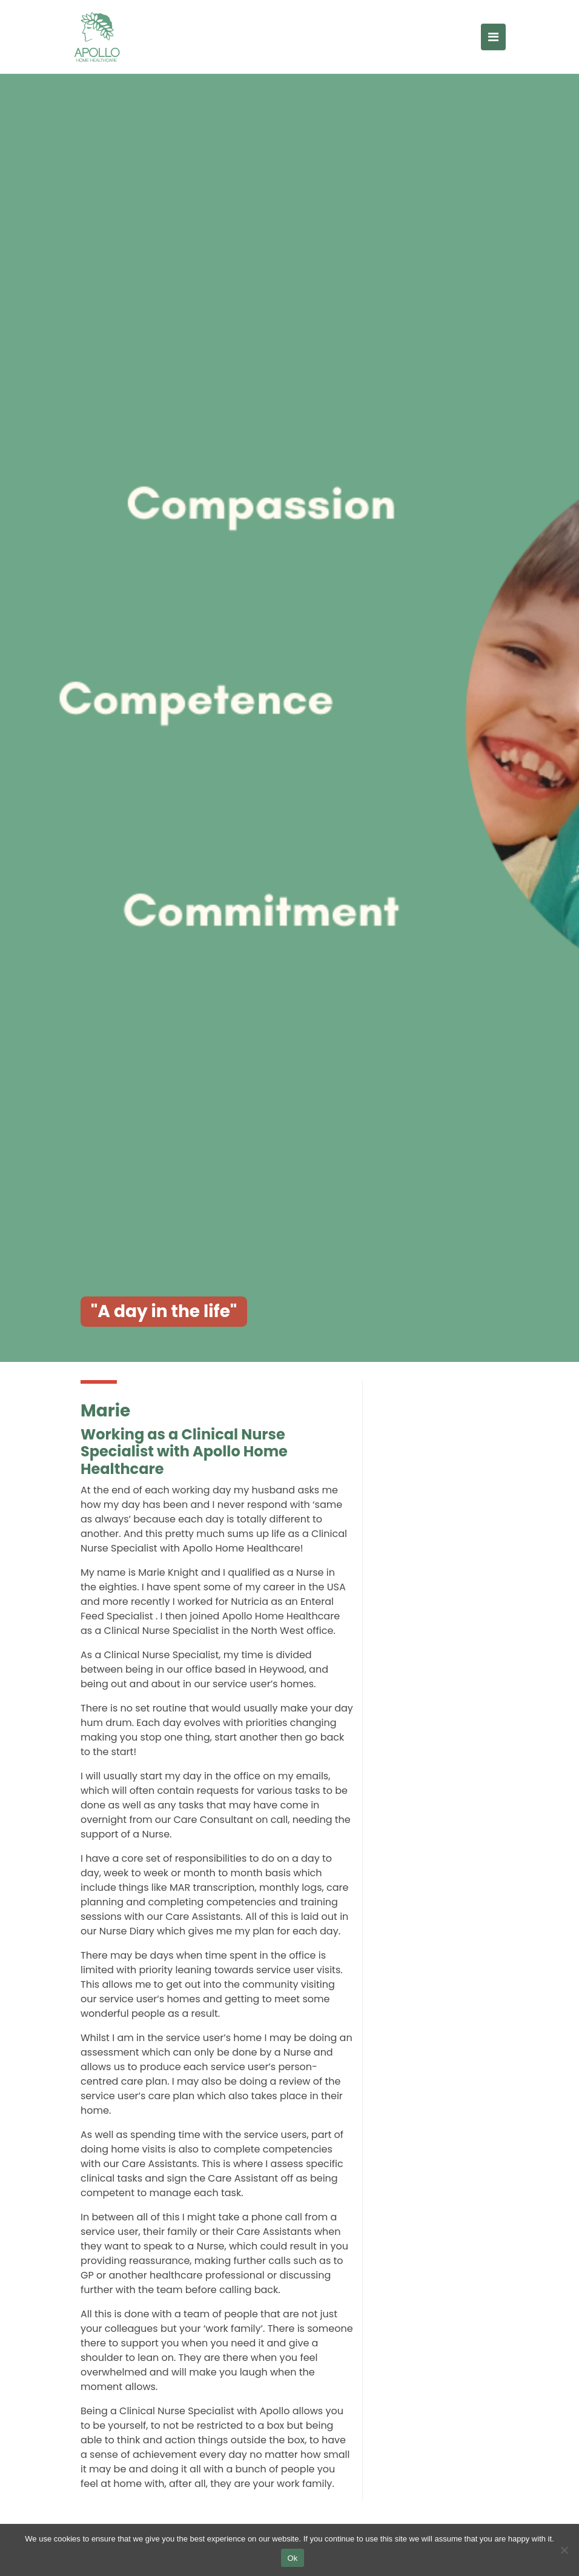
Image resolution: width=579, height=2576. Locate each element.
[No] (564, 2550)
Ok (292, 2558)
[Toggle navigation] (493, 37)
